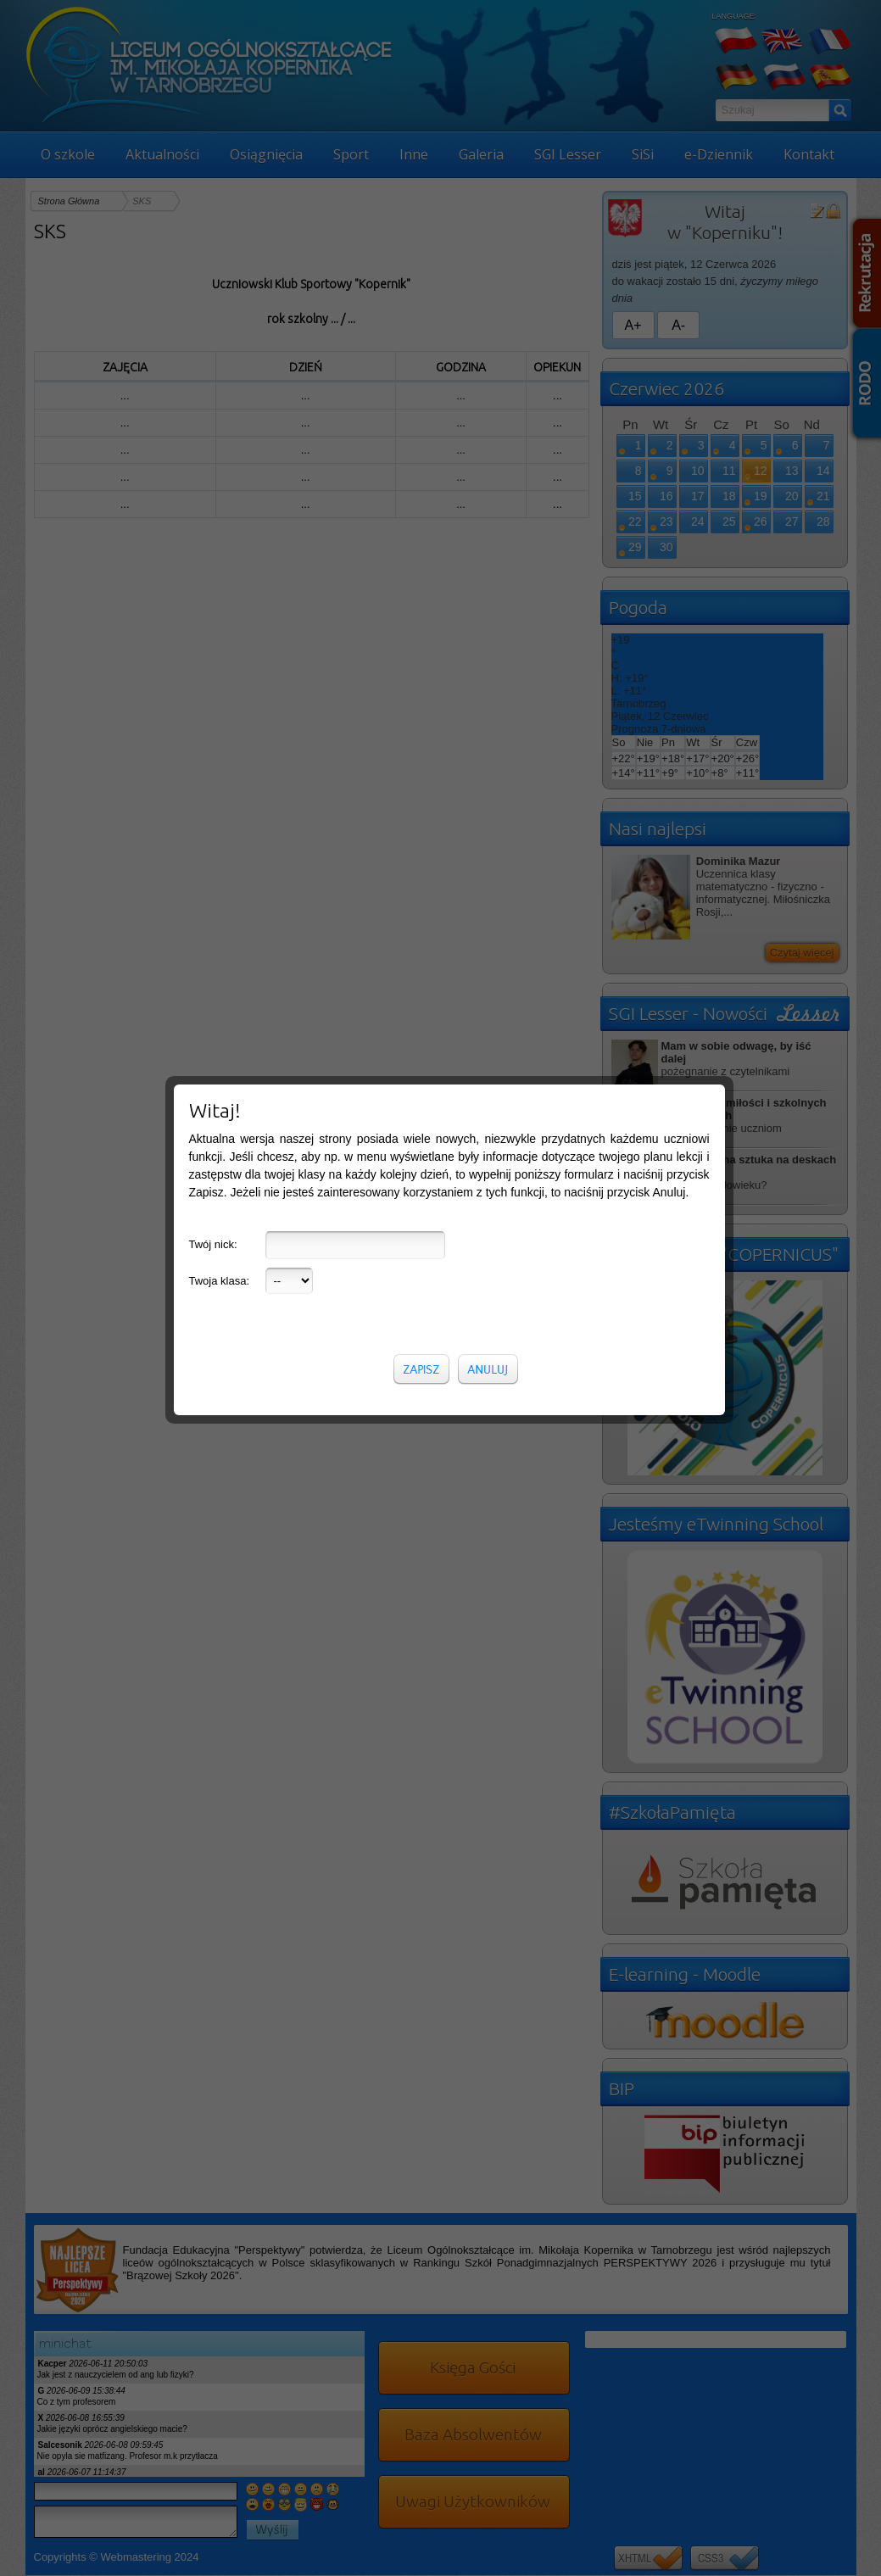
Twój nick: (213, 407)
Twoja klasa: (219, 444)
